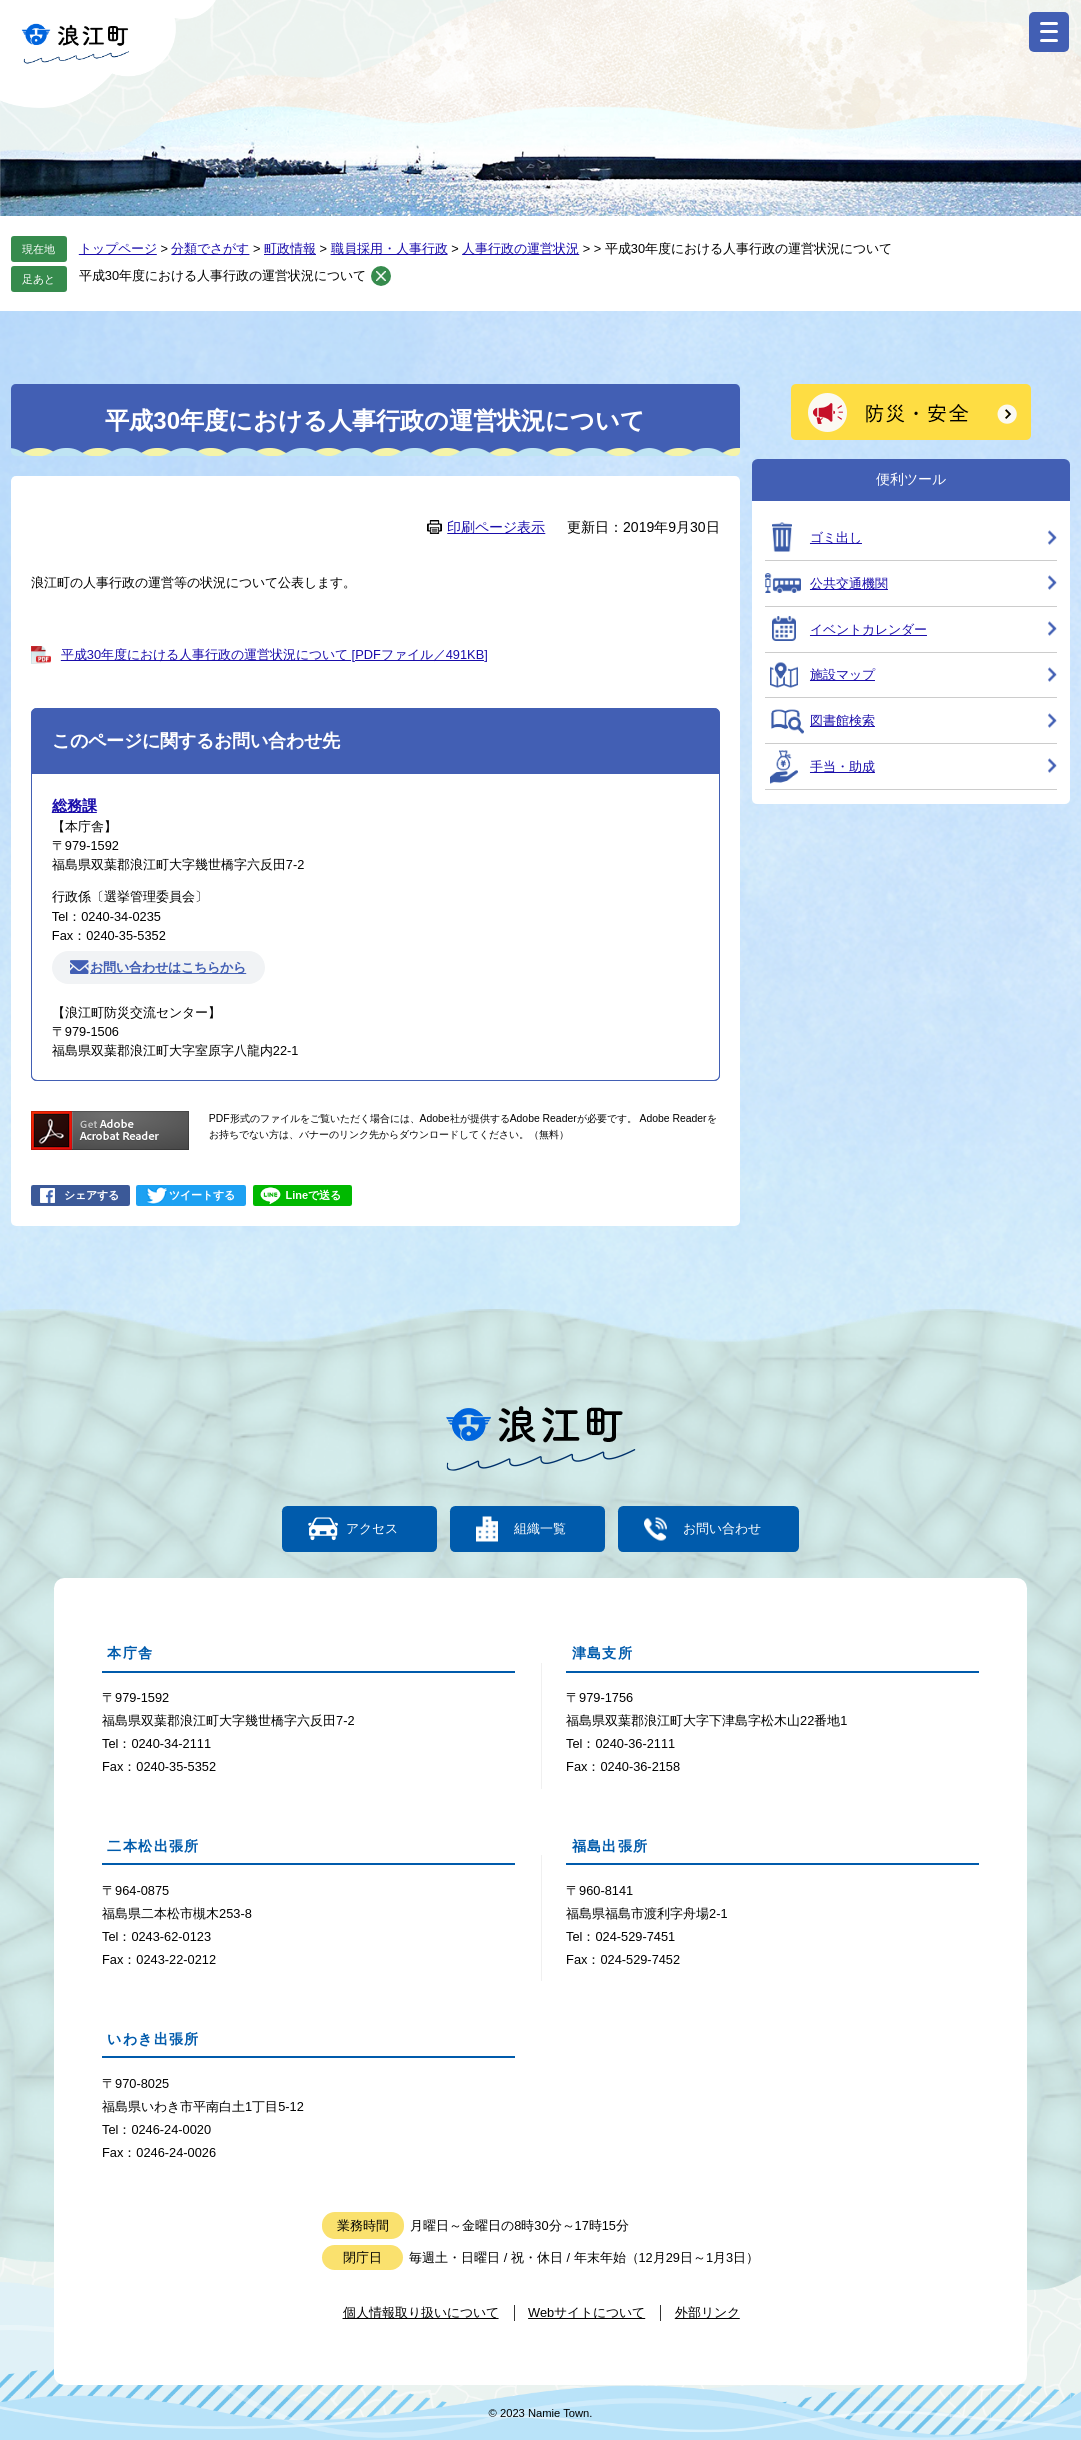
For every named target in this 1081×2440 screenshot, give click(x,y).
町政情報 (290, 248)
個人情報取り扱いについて (421, 2312)
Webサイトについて (586, 2312)
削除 (381, 276)
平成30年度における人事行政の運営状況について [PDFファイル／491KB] (274, 654)
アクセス (373, 1529)
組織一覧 (540, 1529)
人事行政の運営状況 (520, 248)
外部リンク (707, 2312)
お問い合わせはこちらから (168, 967)
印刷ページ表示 (496, 527)
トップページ (118, 248)
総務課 (74, 805)
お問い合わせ (720, 1529)
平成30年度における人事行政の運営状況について (222, 275)
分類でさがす (210, 248)
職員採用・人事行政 (389, 248)
